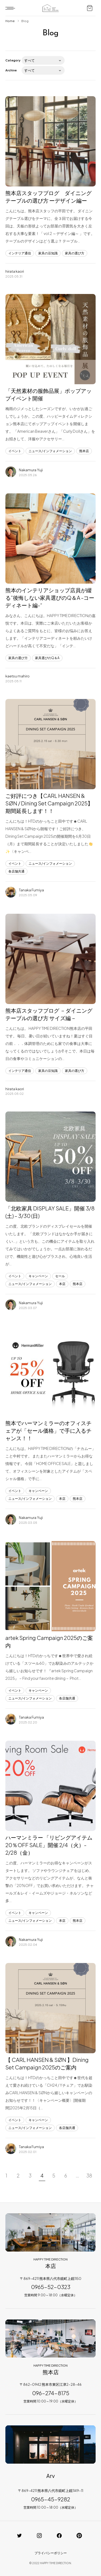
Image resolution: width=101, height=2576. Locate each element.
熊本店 (84, 451)
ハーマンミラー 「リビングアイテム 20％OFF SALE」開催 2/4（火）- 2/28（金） (48, 1845)
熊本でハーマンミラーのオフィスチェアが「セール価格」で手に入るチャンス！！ (48, 1430)
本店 (62, 1284)
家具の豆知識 (48, 253)
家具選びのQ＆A (47, 658)
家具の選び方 (74, 253)
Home (10, 21)
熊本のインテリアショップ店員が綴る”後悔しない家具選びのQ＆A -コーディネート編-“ (49, 597)
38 (89, 2175)
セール (60, 1276)
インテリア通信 (19, 253)
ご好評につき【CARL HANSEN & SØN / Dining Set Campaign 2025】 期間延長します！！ (49, 803)
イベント (14, 451)
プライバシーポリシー (50, 2553)
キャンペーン (38, 1276)
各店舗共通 (16, 871)
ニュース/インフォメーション (50, 451)
